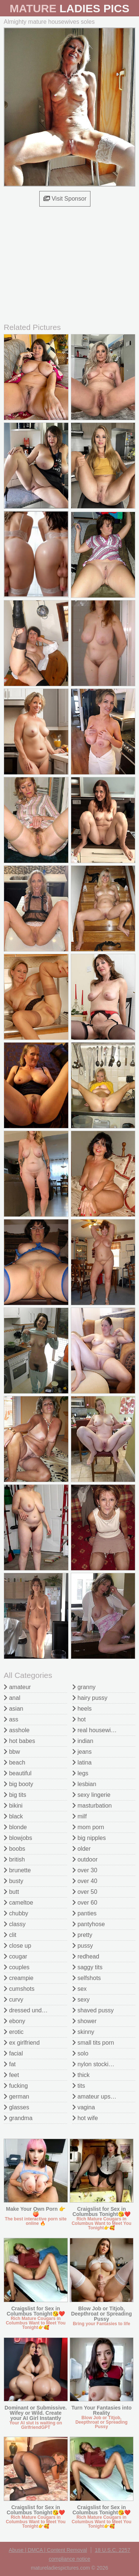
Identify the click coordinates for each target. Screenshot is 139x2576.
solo (80, 2053)
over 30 (84, 1870)
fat (10, 2064)
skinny (83, 2032)
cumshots (19, 1989)
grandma (18, 2118)
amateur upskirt (95, 2096)
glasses (16, 2107)
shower (84, 2021)
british (14, 1859)
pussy (82, 1945)
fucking (16, 2086)
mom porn (88, 1827)
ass (11, 1719)
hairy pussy (89, 1698)
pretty (82, 1935)
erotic (14, 2032)
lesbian (84, 1784)
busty (13, 1881)
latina (82, 1762)
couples (17, 1967)
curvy (13, 1999)
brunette (17, 1870)
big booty (18, 1784)
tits (78, 2086)
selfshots (86, 1978)
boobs (14, 1849)
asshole (17, 1730)
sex (79, 1989)
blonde (15, 1827)
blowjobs (18, 1838)
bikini (13, 1805)
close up (17, 1945)
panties (84, 1913)
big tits (15, 1795)
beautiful (18, 1773)
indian (82, 1741)
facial (13, 2053)
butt (11, 1892)
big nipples (89, 1838)
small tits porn (93, 2042)
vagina (83, 2107)
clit (10, 1935)
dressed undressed (32, 2010)
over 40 (84, 1881)
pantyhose (88, 1924)
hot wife (85, 2118)
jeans (82, 1752)
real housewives (96, 1730)
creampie (18, 1978)
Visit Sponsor (64, 198)
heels (82, 1708)
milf (79, 1816)
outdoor (85, 1859)
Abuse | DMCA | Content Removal (48, 2550)
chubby (16, 1913)
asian (13, 1708)
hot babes (19, 1741)
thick (81, 2075)
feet (11, 2075)
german (16, 2096)
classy (15, 1924)
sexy (81, 1999)
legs (80, 1773)
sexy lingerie (91, 1795)
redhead (85, 1956)
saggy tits (87, 1967)
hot (79, 1719)
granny (84, 1687)
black (13, 1816)
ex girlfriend (22, 2042)
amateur (17, 1687)
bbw (12, 1752)
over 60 (84, 1902)
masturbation (92, 1805)
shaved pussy (93, 2010)
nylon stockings (95, 2064)
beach (14, 1762)
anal (12, 1698)
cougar (15, 1956)
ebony (14, 2021)
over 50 (84, 1892)
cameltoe (18, 1902)
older (81, 1849)
